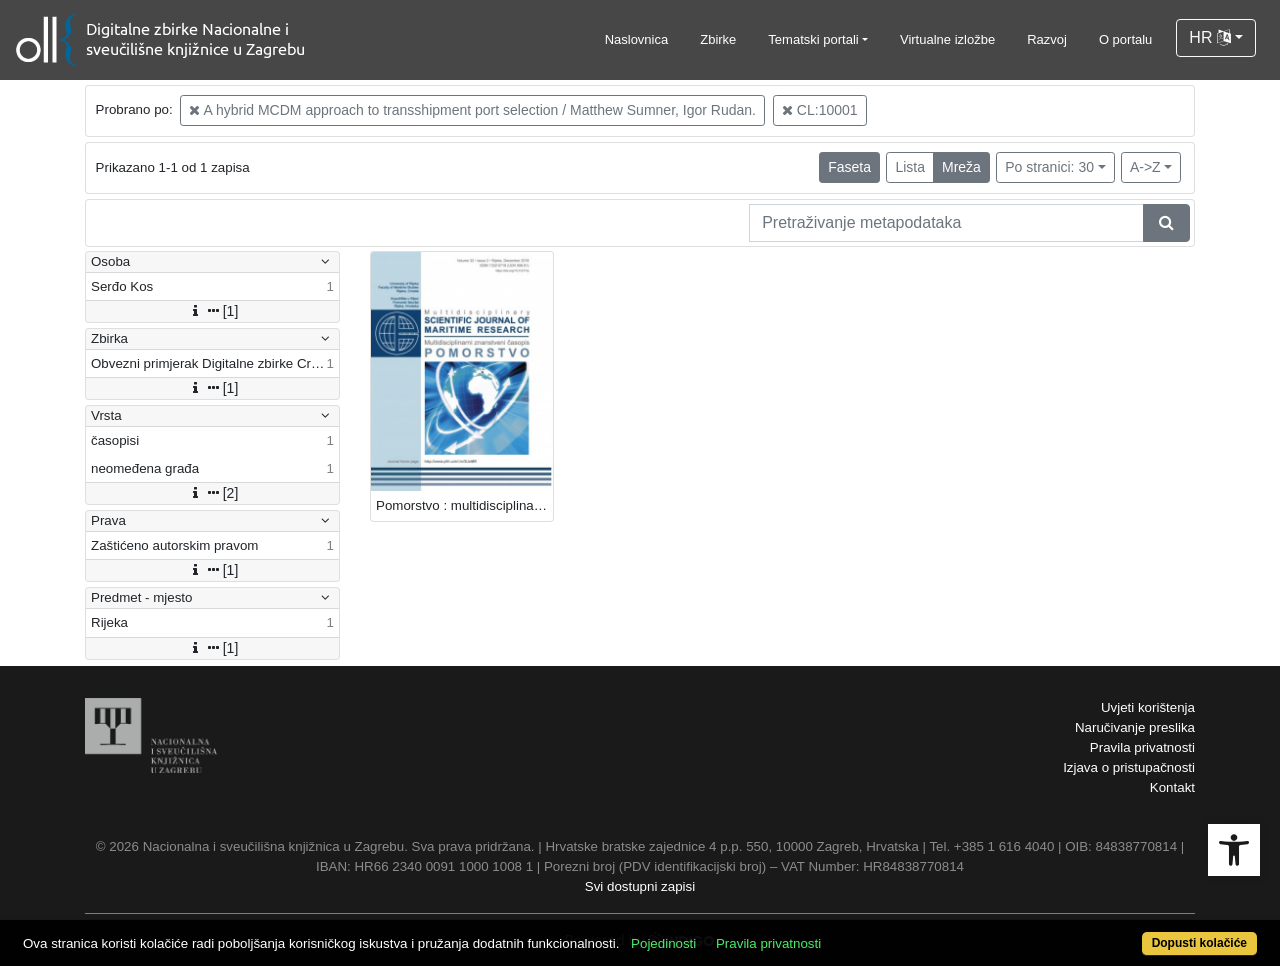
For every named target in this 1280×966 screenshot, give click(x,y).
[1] (213, 311)
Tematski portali (813, 39)
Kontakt (1172, 787)
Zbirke (718, 39)
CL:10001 (820, 110)
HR (1210, 37)
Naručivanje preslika (1135, 727)
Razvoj (1047, 39)
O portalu (1125, 39)
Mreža (961, 167)
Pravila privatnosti (1142, 747)
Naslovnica (637, 39)
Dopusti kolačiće (1199, 943)
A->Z (1145, 167)
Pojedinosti (663, 943)
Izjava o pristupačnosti (1129, 767)
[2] (213, 493)
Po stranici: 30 (1049, 167)
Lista (910, 167)
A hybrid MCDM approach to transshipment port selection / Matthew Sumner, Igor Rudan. (472, 110)
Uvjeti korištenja (1148, 707)
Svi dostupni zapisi (640, 886)
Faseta (849, 167)
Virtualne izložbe (947, 39)
